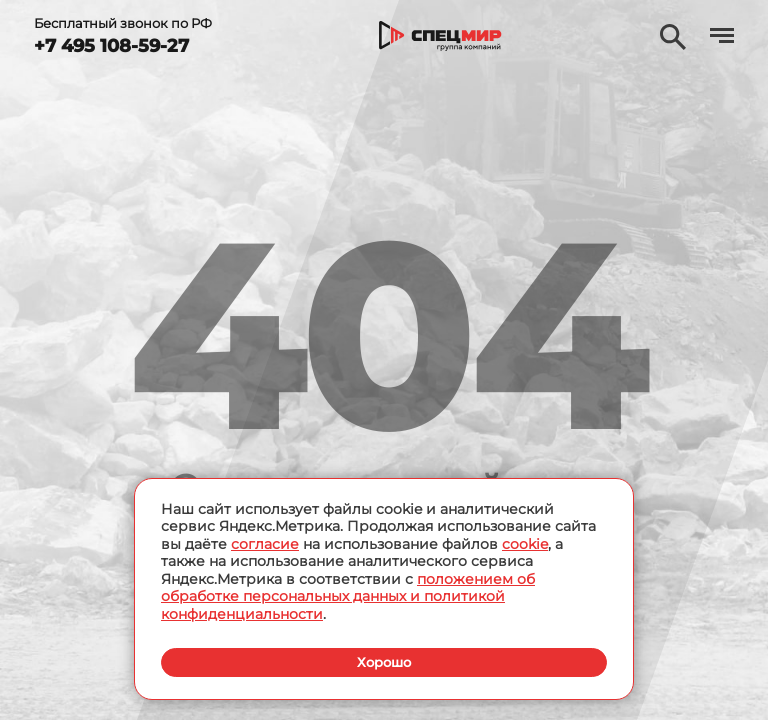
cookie (525, 543)
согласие (265, 543)
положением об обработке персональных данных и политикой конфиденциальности (348, 595)
